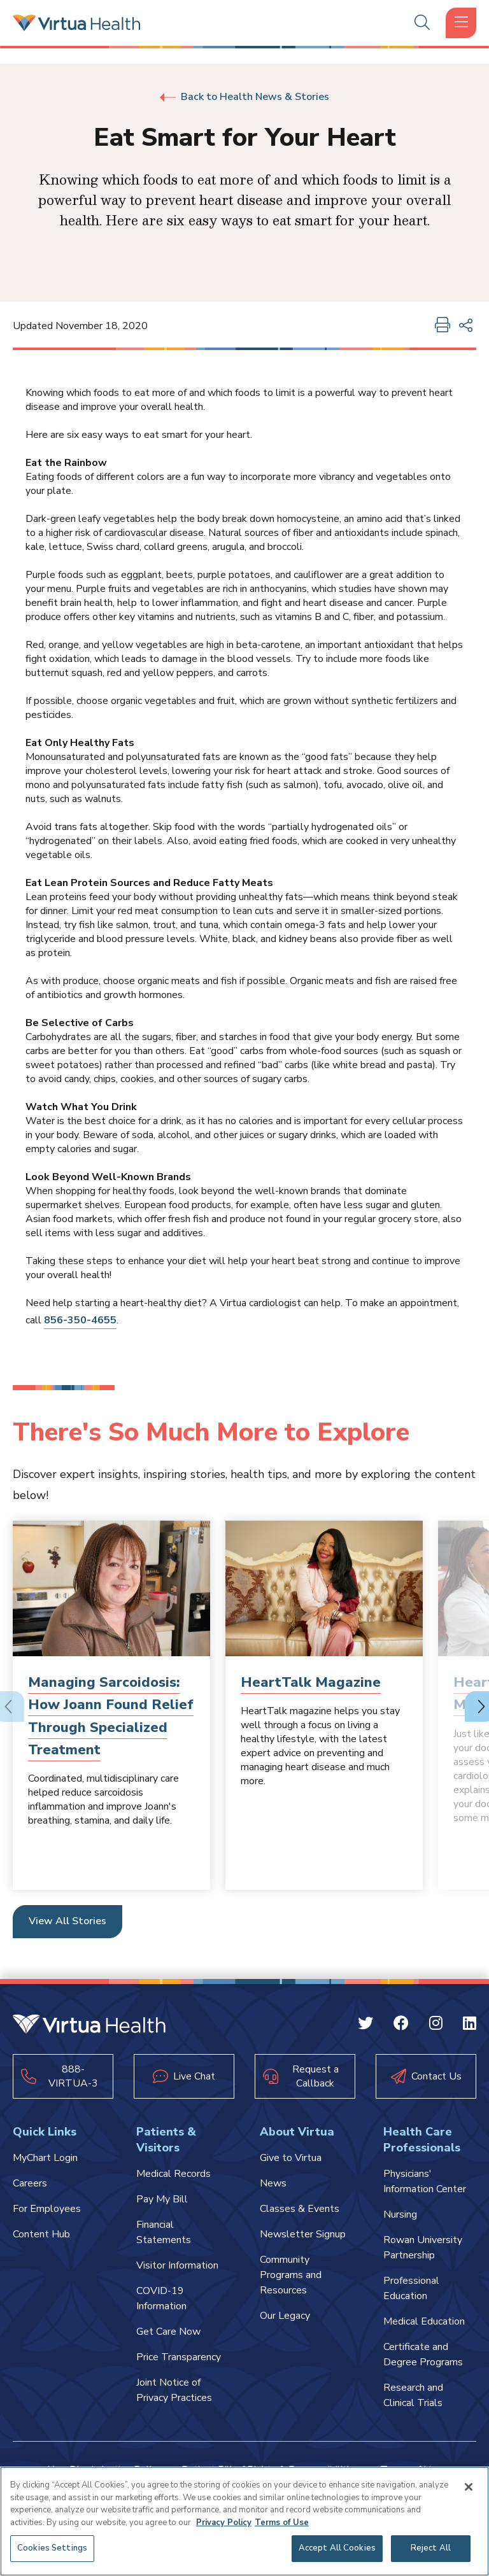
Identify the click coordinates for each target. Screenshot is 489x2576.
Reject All (431, 2548)
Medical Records (173, 2174)
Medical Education (424, 2321)
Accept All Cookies (337, 2548)
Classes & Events (299, 2209)
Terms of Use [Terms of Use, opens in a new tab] (282, 2522)
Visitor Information (177, 2265)
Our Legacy (285, 2316)
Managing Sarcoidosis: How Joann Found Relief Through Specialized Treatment (111, 1716)
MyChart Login (45, 2158)
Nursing (400, 2214)
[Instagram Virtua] (436, 2025)
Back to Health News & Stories (244, 97)
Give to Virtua (291, 2158)
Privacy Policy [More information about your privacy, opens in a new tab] (224, 2522)
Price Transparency (178, 2357)
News (273, 2183)
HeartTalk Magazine (311, 1682)
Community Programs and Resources (291, 2275)
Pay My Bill (162, 2199)
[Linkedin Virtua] (469, 2025)
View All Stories (67, 1921)
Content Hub (41, 2234)
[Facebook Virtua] (401, 2025)
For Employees (47, 2209)
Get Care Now (168, 2332)
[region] (244, 2521)
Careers (30, 2183)
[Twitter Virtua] (365, 2025)
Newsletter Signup (303, 2234)
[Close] (469, 2487)
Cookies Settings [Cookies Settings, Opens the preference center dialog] (52, 2548)
